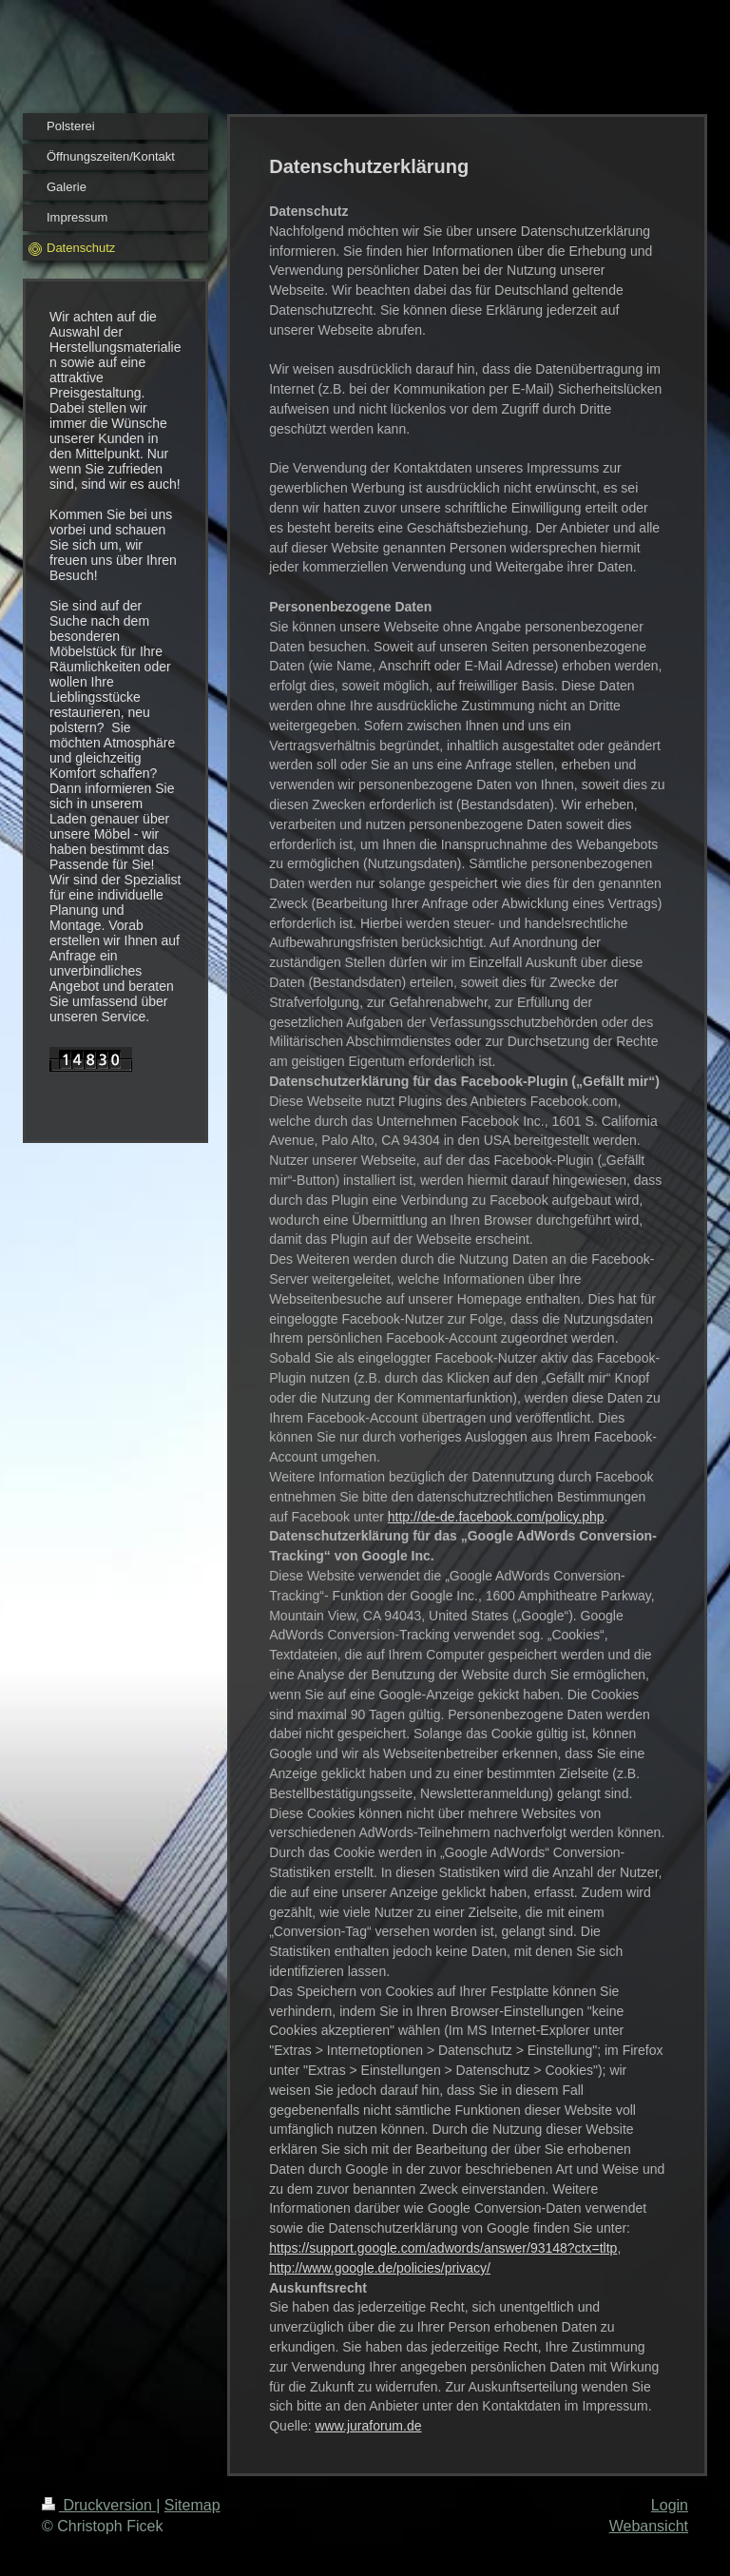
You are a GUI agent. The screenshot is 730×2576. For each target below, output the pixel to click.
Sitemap (192, 2505)
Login (669, 2505)
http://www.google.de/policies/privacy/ (379, 2268)
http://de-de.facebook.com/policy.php (496, 1516)
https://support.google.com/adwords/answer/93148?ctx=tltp (443, 2248)
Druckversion (99, 2505)
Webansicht (648, 2526)
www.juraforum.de (368, 2425)
